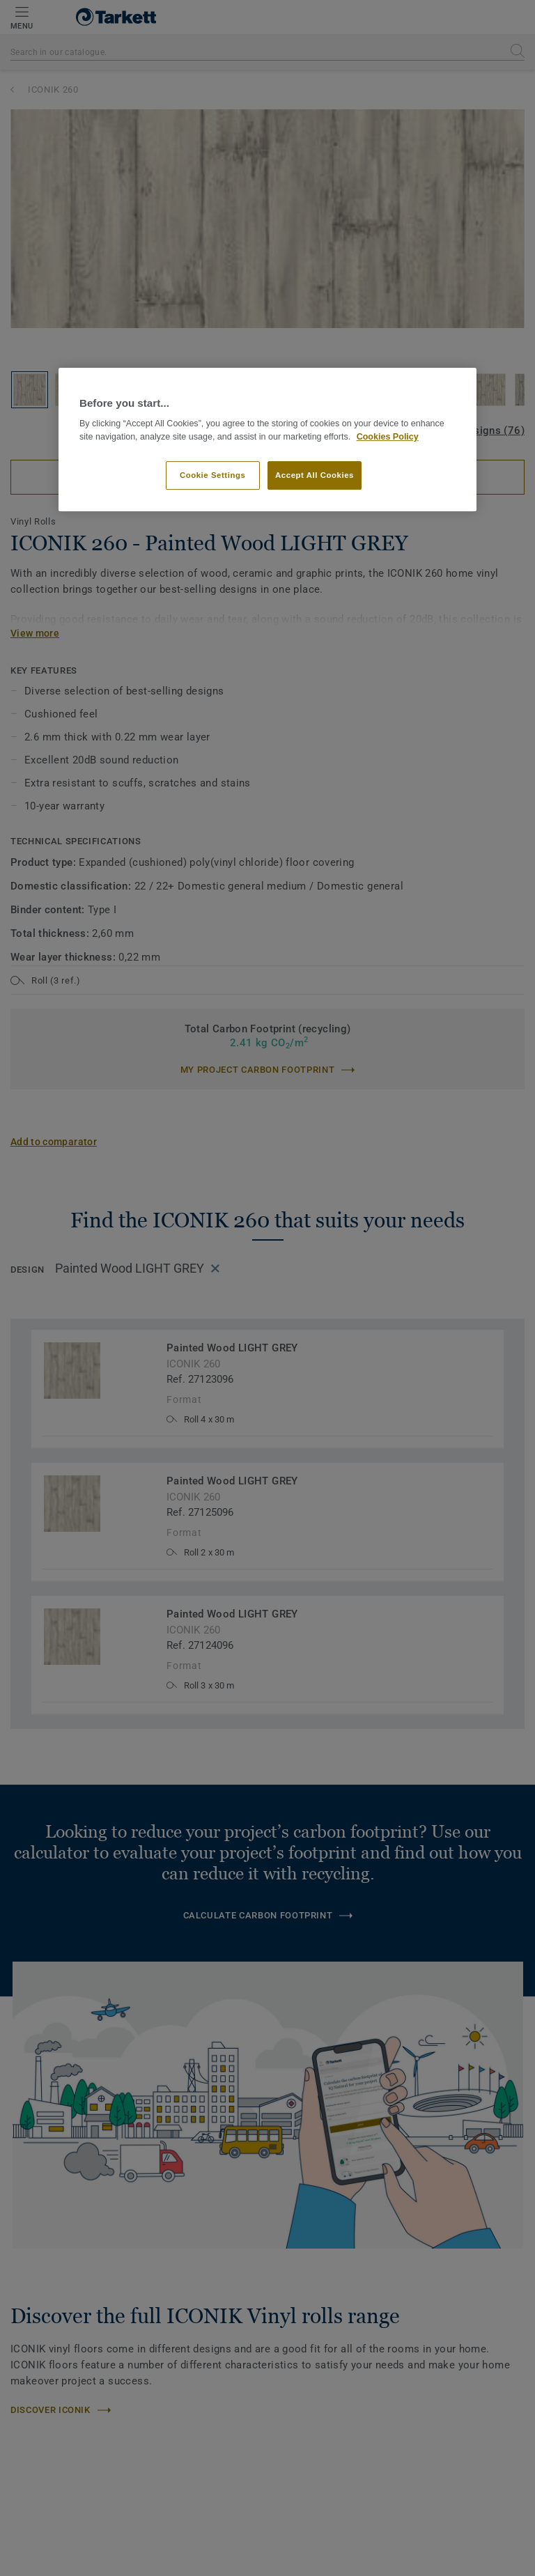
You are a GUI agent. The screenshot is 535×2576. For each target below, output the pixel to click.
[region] (267, 440)
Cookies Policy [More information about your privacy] (388, 437)
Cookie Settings (213, 475)
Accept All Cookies (314, 475)
